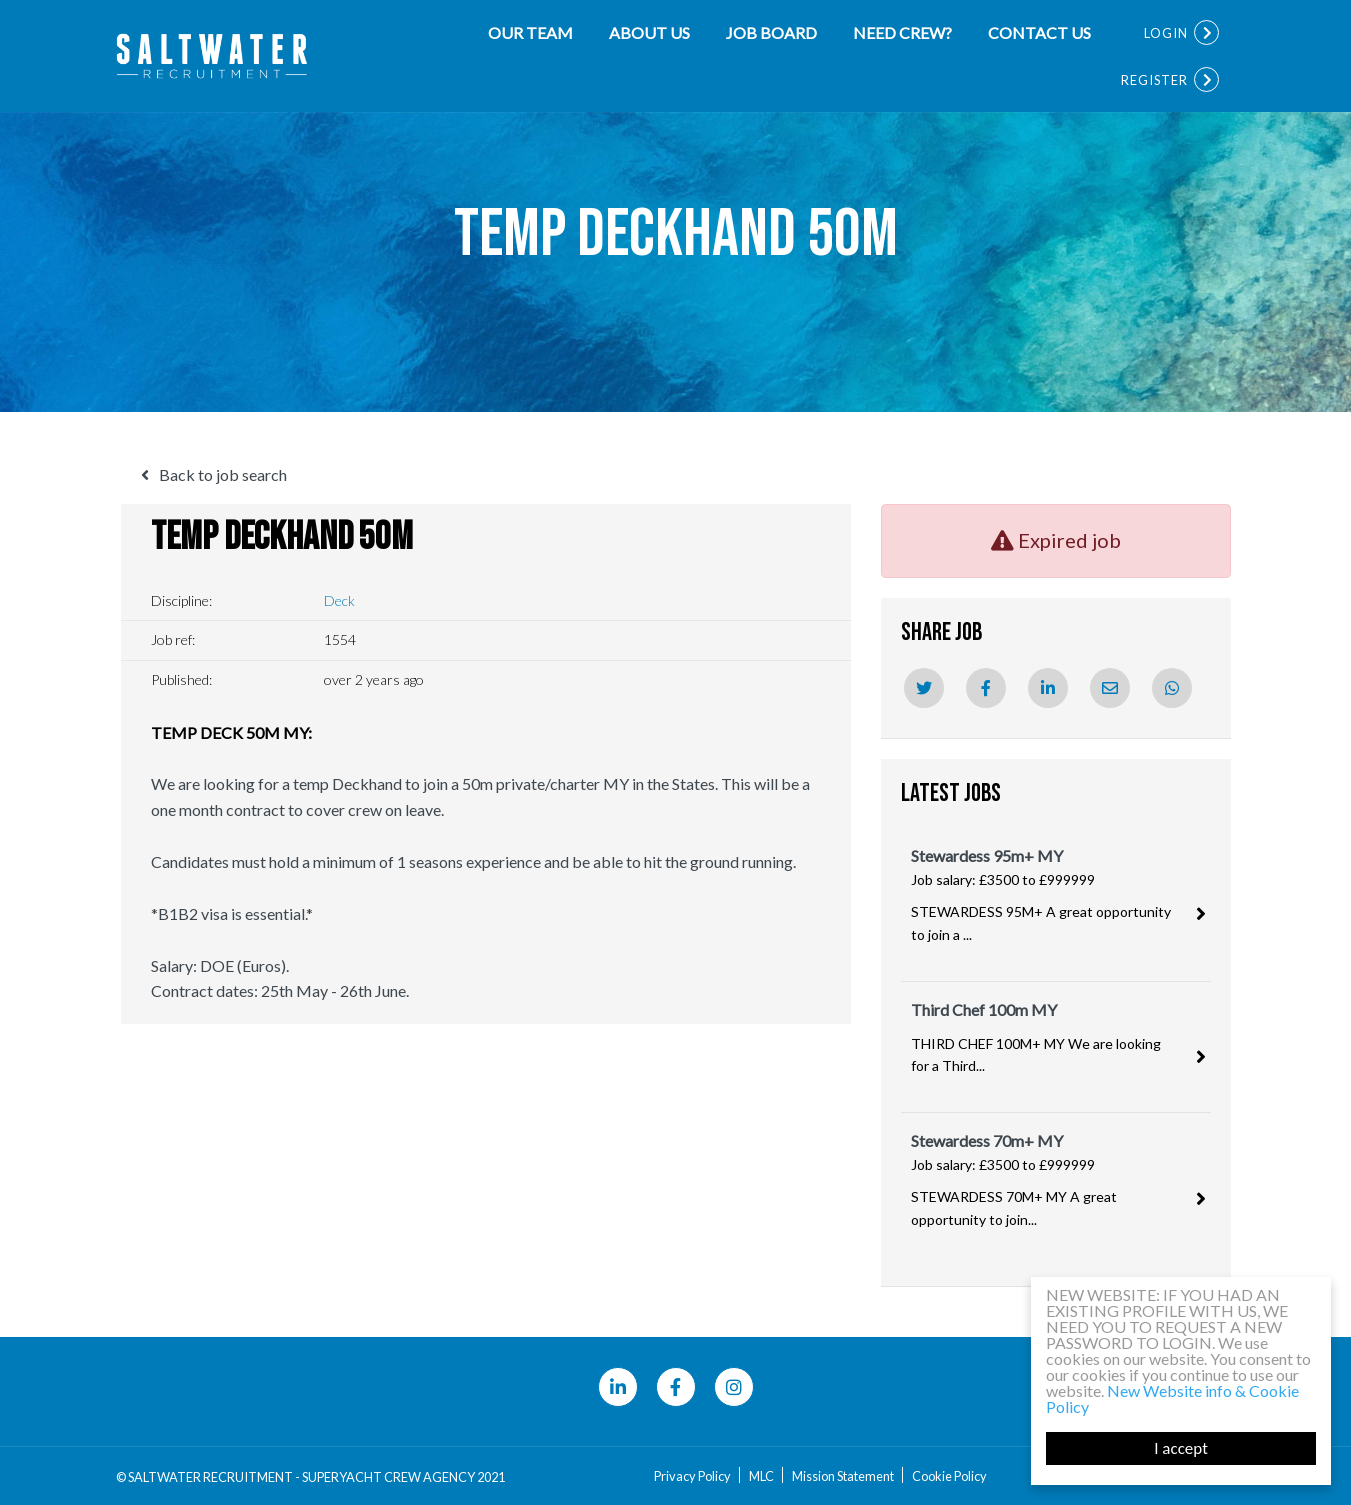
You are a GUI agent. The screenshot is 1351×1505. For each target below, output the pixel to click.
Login (1166, 33)
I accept (1181, 1448)
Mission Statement (843, 1476)
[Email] (1110, 688)
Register (1154, 80)
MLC (761, 1476)
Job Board (771, 32)
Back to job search (223, 474)
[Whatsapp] (1172, 688)
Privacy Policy (692, 1476)
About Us (649, 32)
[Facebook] (986, 688)
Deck (339, 600)
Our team (530, 32)
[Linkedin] (1048, 688)
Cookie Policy (949, 1476)
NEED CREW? (902, 32)
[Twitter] (924, 688)
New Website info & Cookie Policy (1172, 1398)
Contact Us (1039, 32)
